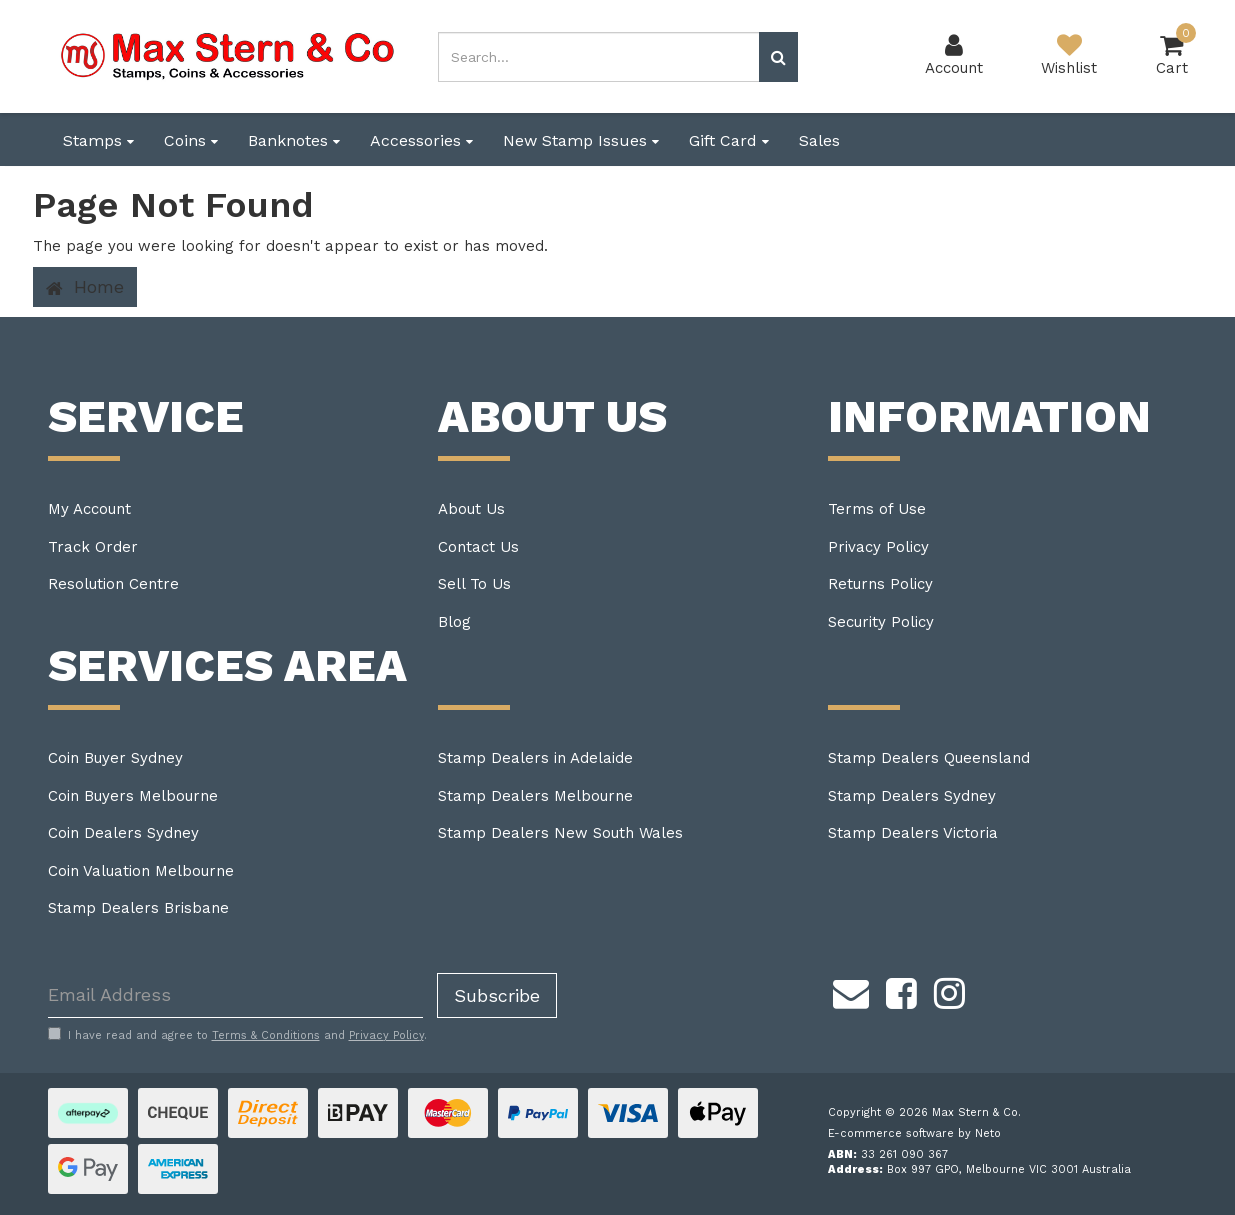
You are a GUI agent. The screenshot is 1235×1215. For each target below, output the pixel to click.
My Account (89, 509)
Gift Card (729, 140)
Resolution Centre (113, 584)
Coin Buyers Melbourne (133, 796)
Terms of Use (877, 509)
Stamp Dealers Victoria (913, 833)
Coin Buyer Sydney (115, 758)
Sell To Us (474, 584)
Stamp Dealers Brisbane (138, 908)
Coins (191, 140)
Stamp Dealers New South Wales (560, 833)
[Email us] (851, 991)
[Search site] (778, 57)
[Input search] (599, 57)
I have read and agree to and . (237, 1035)
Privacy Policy (878, 547)
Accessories (421, 140)
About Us (471, 509)
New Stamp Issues (581, 140)
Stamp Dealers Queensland (929, 758)
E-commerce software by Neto (914, 1133)
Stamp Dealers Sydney (912, 796)
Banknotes (294, 140)
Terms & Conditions (266, 1035)
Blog (454, 622)
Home (85, 287)
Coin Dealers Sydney (123, 833)
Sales (819, 140)
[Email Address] (235, 995)
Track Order (93, 547)
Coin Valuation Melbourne (141, 871)
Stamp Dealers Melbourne (535, 796)
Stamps (98, 140)
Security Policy (881, 622)
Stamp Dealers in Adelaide (535, 758)
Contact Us (478, 547)
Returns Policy (880, 584)
